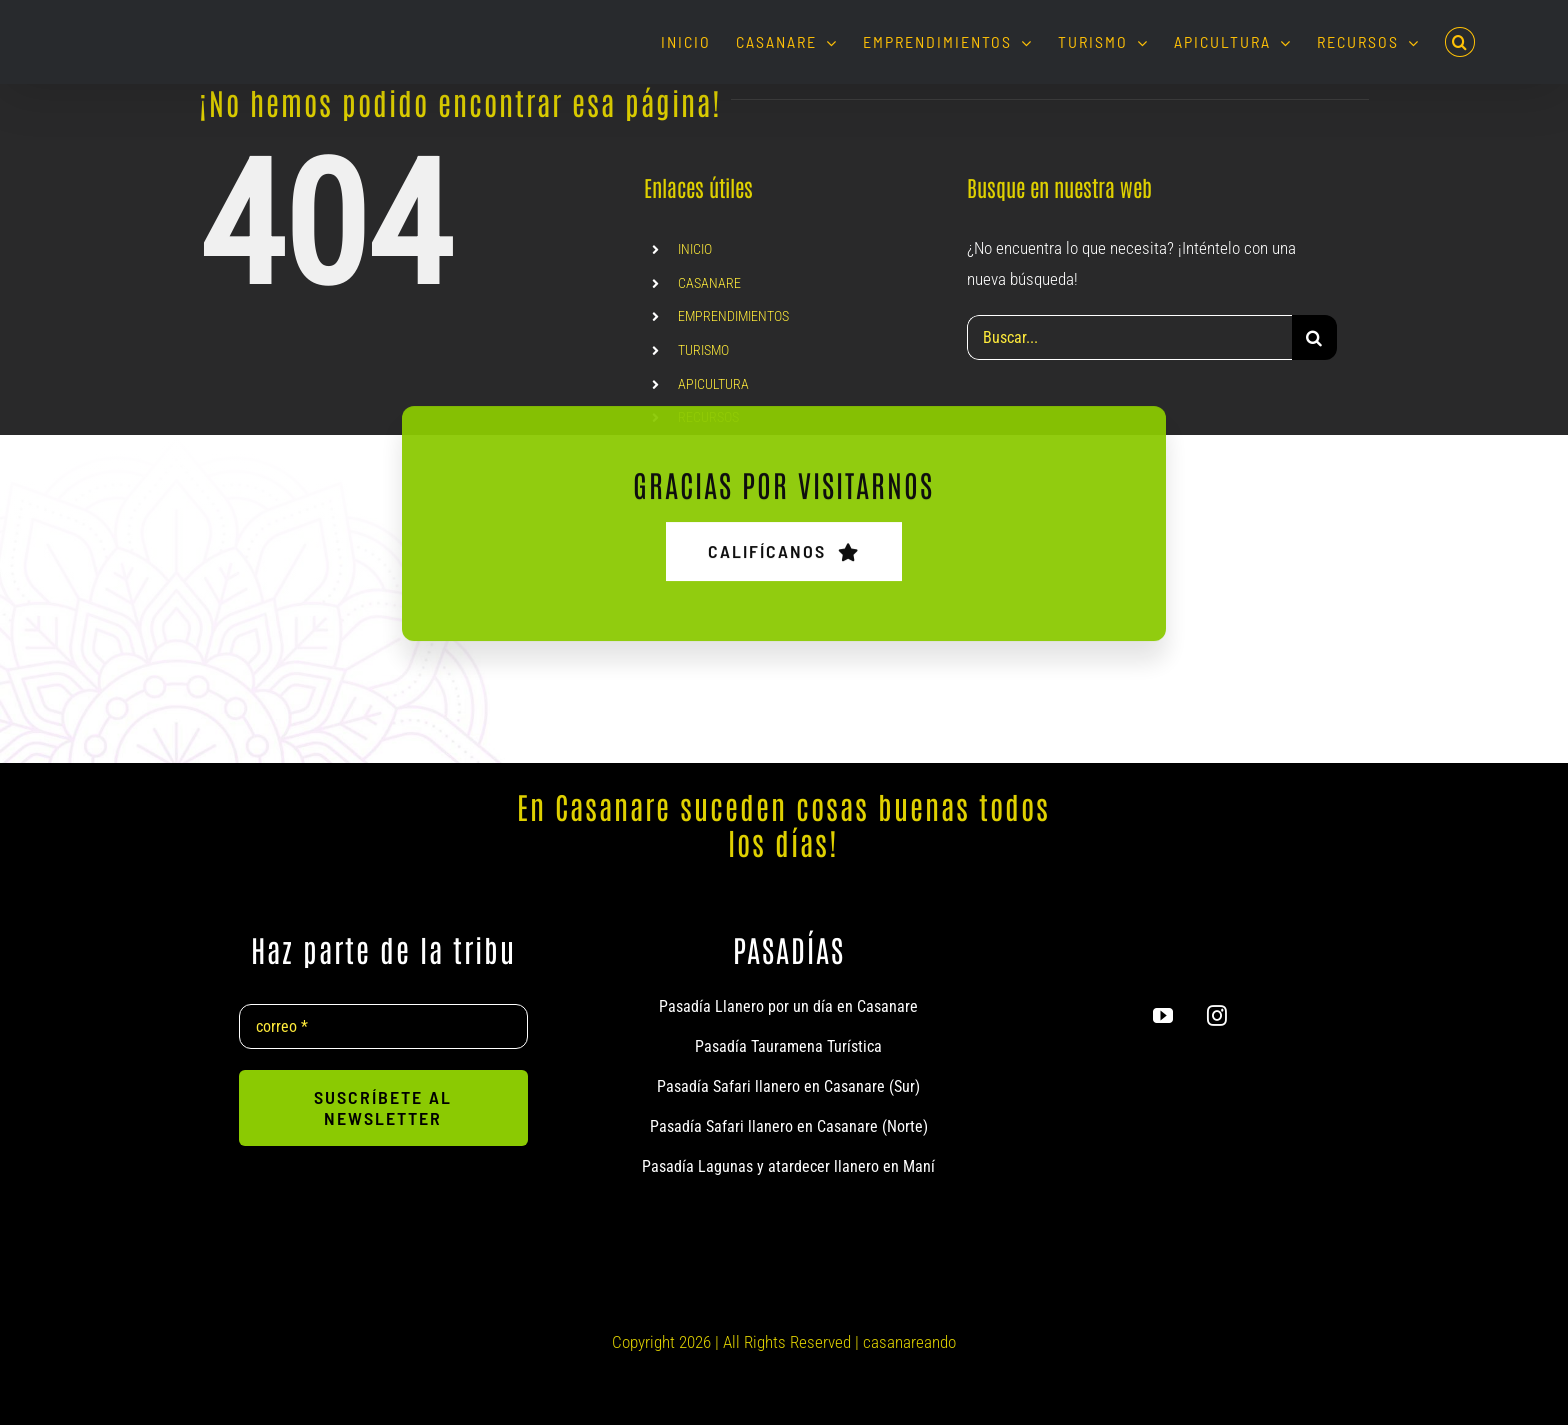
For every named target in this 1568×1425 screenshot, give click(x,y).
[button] (1460, 42)
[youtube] (1163, 1016)
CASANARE (709, 283)
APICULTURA (713, 384)
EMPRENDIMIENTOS (733, 316)
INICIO (695, 249)
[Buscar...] (1129, 337)
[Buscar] (1314, 337)
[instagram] (1217, 1016)
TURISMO (703, 350)
